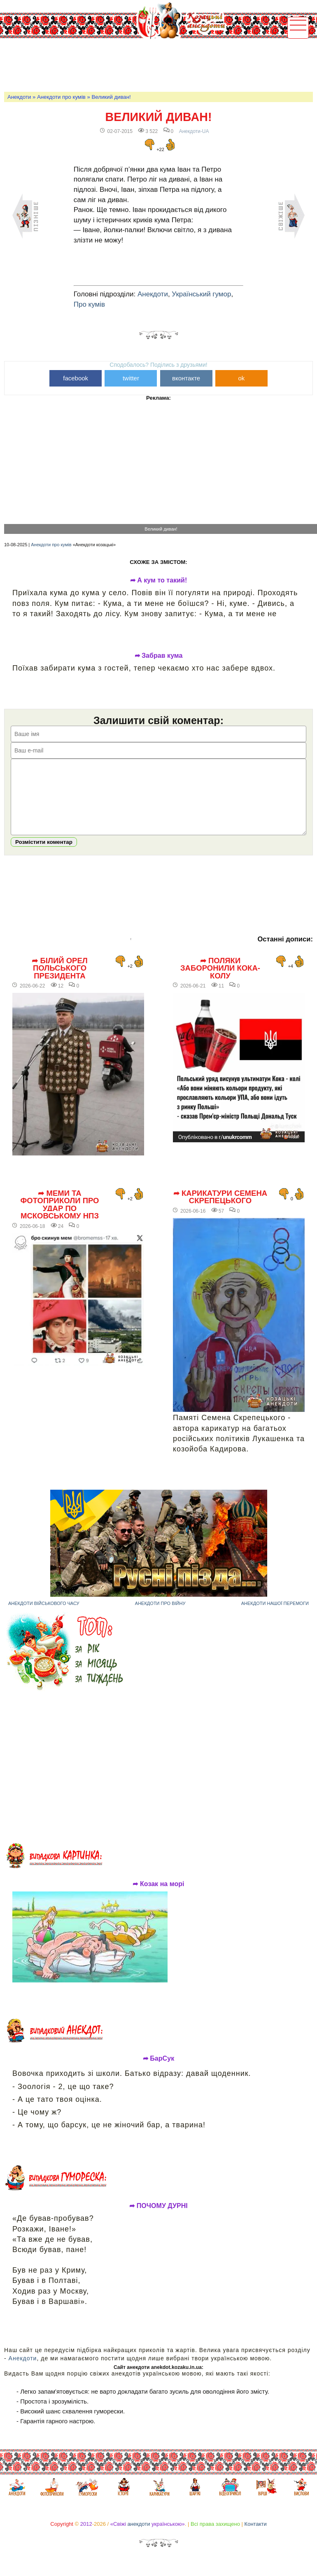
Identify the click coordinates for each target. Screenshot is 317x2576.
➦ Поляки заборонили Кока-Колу (220, 980)
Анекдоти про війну (160, 1615)
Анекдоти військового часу (43, 1615)
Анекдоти (19, 97)
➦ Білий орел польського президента (60, 980)
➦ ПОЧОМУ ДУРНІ (158, 2218)
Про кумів (89, 304)
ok (241, 378)
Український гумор (201, 294)
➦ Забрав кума (159, 655)
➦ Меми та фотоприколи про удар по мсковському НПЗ (59, 1217)
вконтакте (186, 378)
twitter (131, 378)
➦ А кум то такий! (158, 580)
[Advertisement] (154, 64)
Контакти (256, 2536)
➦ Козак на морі (158, 1896)
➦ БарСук (158, 2071)
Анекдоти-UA (194, 131)
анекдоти (138, 2536)
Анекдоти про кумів (61, 97)
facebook (75, 378)
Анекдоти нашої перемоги (275, 1615)
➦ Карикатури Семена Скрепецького (220, 1209)
